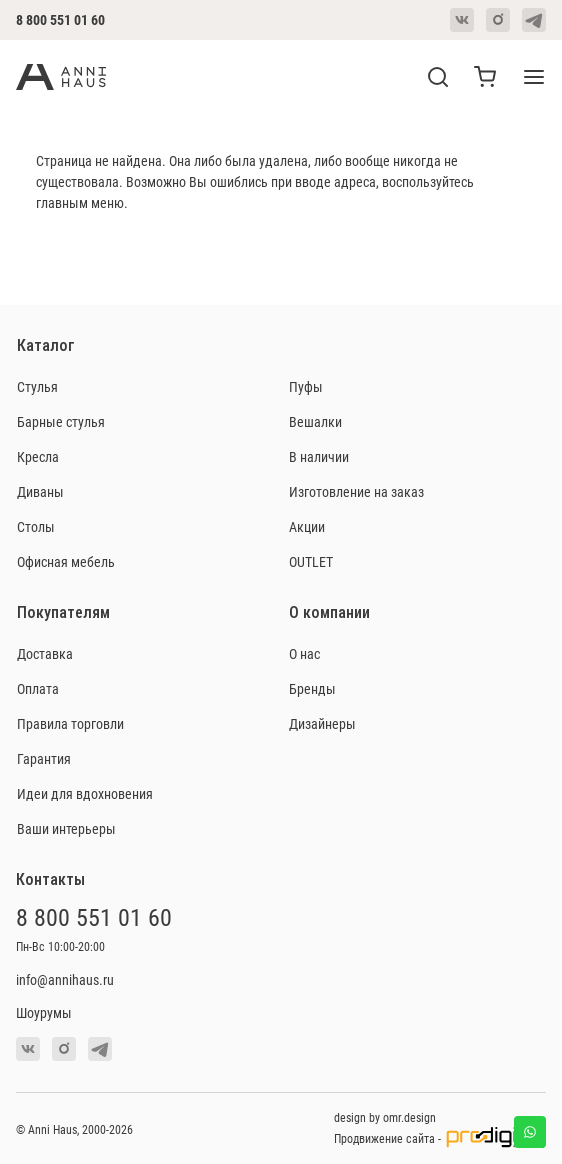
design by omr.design (385, 1117)
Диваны (40, 491)
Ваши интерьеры (66, 828)
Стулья (37, 386)
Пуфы (306, 386)
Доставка (45, 653)
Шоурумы (44, 1012)
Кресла (38, 456)
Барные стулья (61, 421)
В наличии (319, 456)
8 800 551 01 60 (60, 19)
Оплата (38, 688)
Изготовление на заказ (356, 491)
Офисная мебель (66, 561)
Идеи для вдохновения (85, 793)
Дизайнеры (322, 723)
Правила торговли (70, 723)
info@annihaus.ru (65, 979)
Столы (36, 526)
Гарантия (44, 758)
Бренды (312, 688)
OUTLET (311, 561)
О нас (304, 653)
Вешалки (315, 421)
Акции (307, 526)
